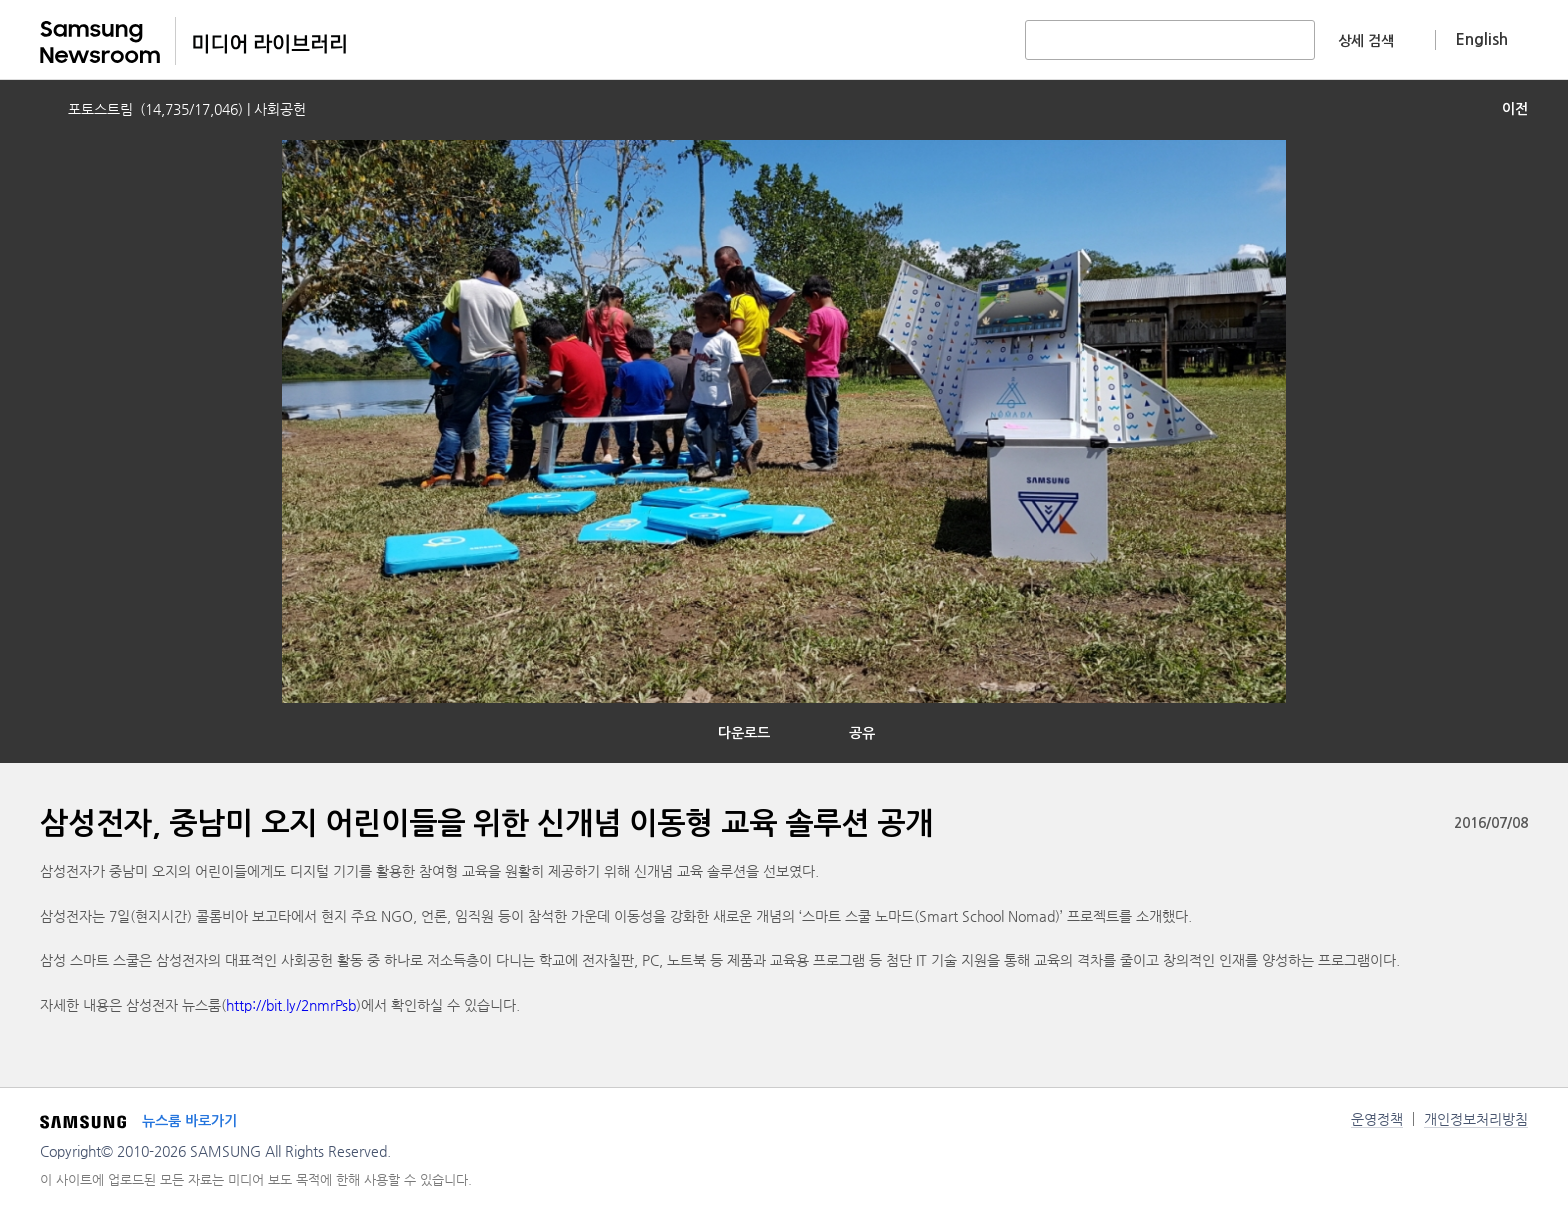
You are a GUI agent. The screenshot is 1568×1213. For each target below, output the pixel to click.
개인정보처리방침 (1476, 1119)
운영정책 (1377, 1119)
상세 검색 (1366, 41)
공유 (862, 733)
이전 (1515, 109)
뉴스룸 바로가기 (189, 1121)
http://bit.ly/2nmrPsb (291, 1005)
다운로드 (744, 733)
